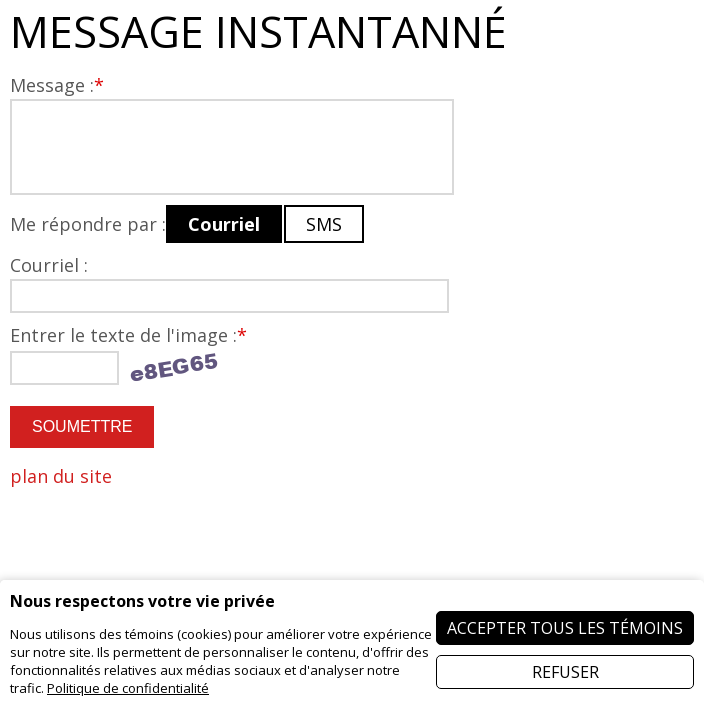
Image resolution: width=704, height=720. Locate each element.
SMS (324, 224)
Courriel (224, 224)
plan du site (61, 476)
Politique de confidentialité (128, 688)
